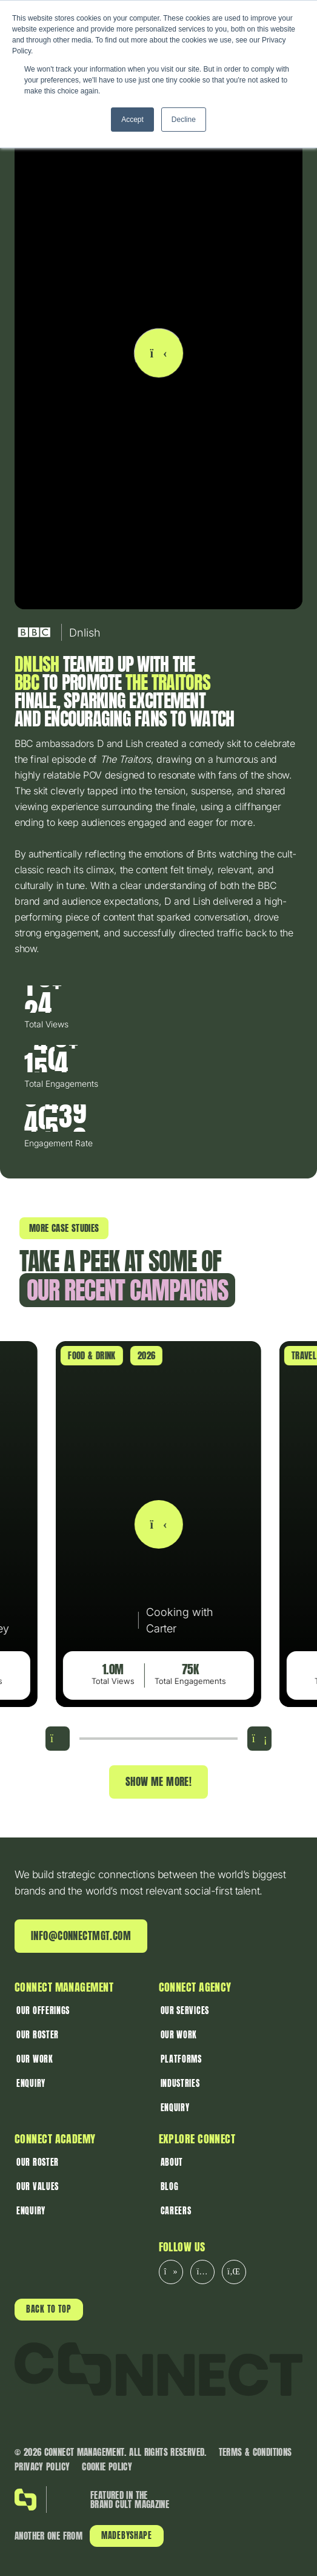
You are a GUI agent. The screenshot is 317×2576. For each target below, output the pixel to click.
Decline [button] (184, 119)
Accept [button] (132, 119)
